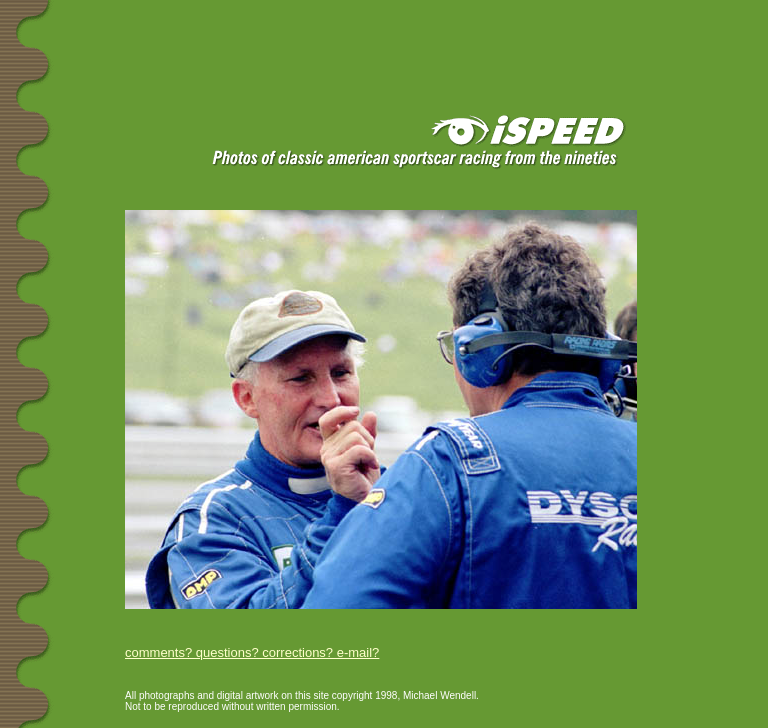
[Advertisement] (239, 32)
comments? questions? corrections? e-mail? (252, 652)
